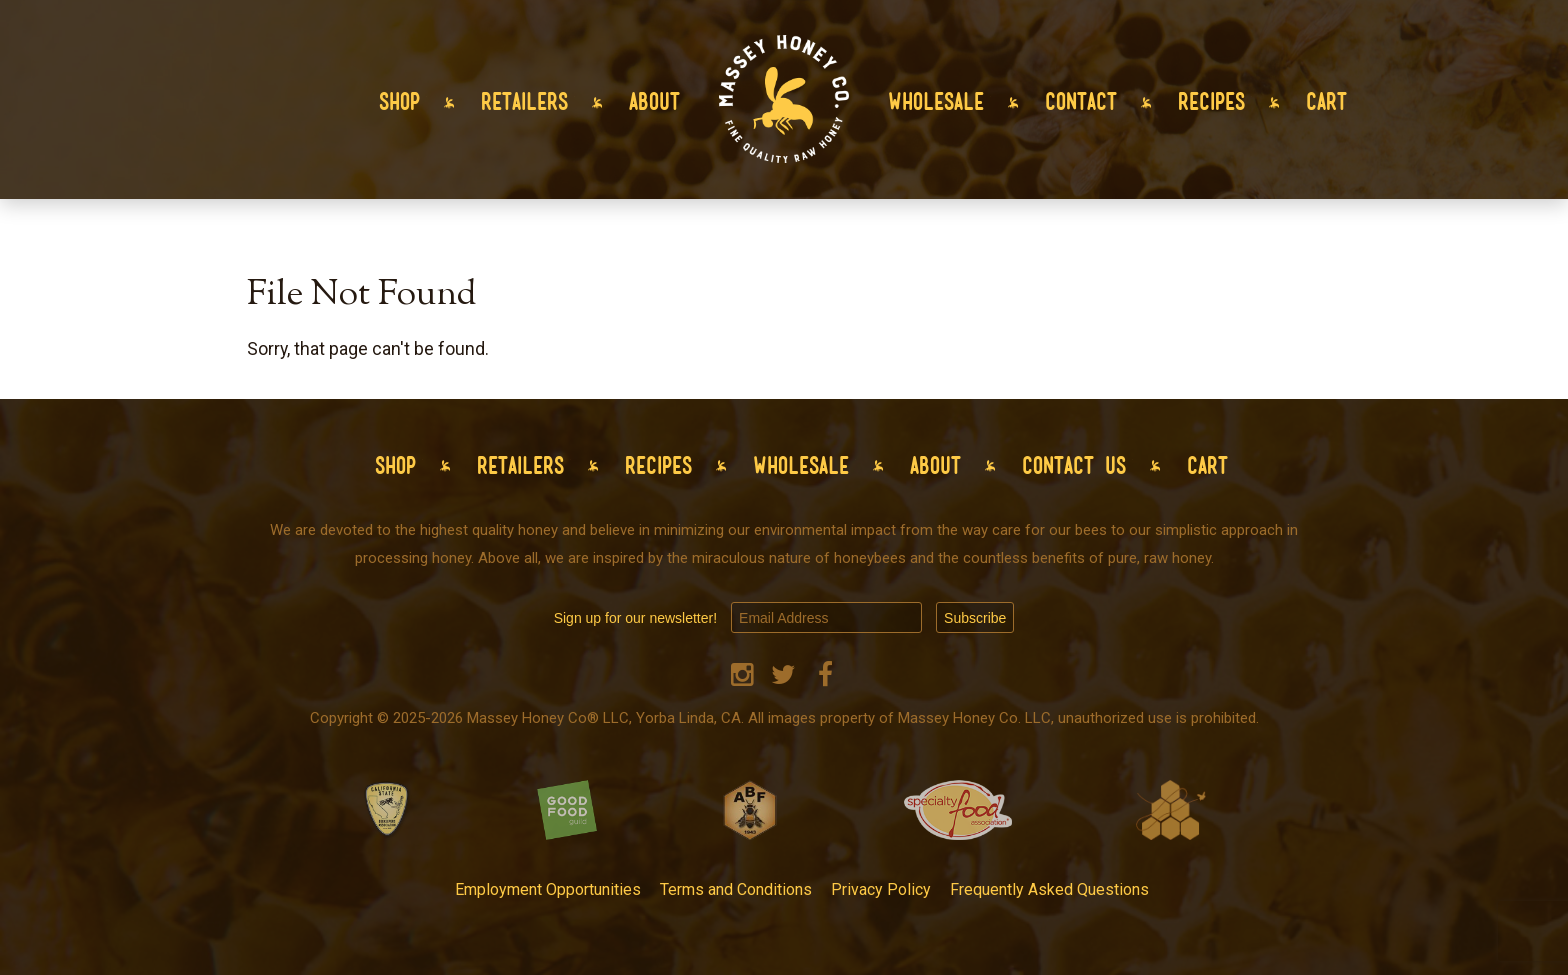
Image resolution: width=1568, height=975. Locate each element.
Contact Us (1074, 465)
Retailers (524, 101)
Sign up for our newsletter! (635, 618)
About (654, 101)
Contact (1081, 101)
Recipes (1211, 101)
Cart (1326, 101)
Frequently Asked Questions (1049, 889)
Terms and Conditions (736, 889)
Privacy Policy (881, 889)
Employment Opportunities (548, 889)
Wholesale (936, 101)
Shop (399, 101)
